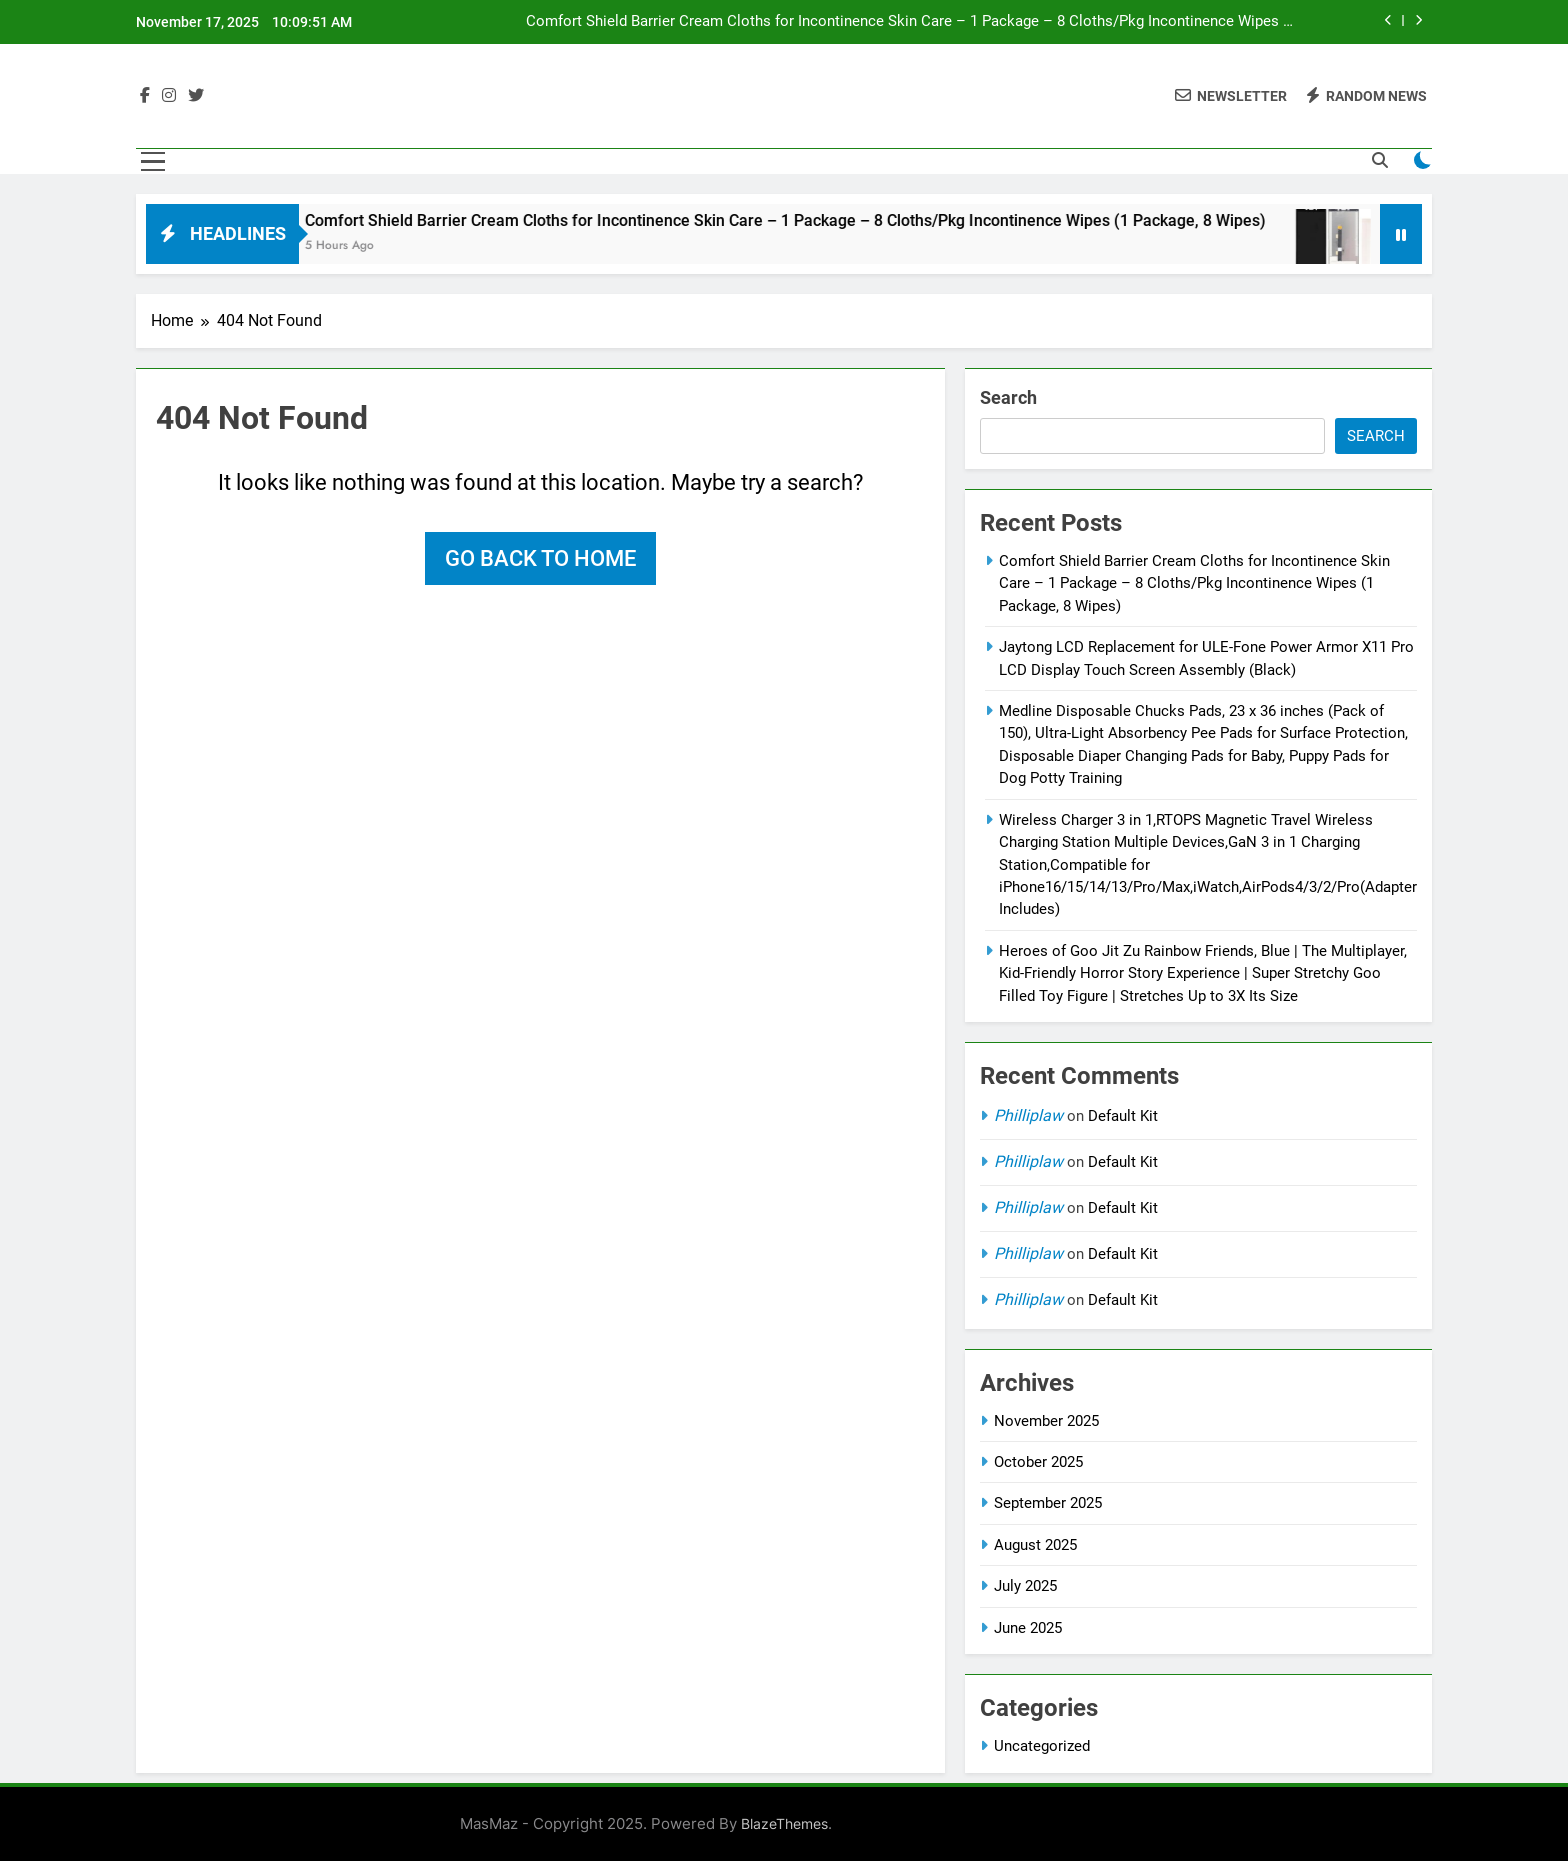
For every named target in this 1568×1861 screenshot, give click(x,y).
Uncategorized (1042, 1746)
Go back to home (540, 558)
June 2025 (1028, 1628)
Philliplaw (1028, 1115)
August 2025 (1035, 1545)
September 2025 (1048, 1503)
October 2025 (1038, 1462)
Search (1008, 397)
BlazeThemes (784, 1823)
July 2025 (1025, 1586)
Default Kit (1123, 1116)
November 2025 (1046, 1421)
